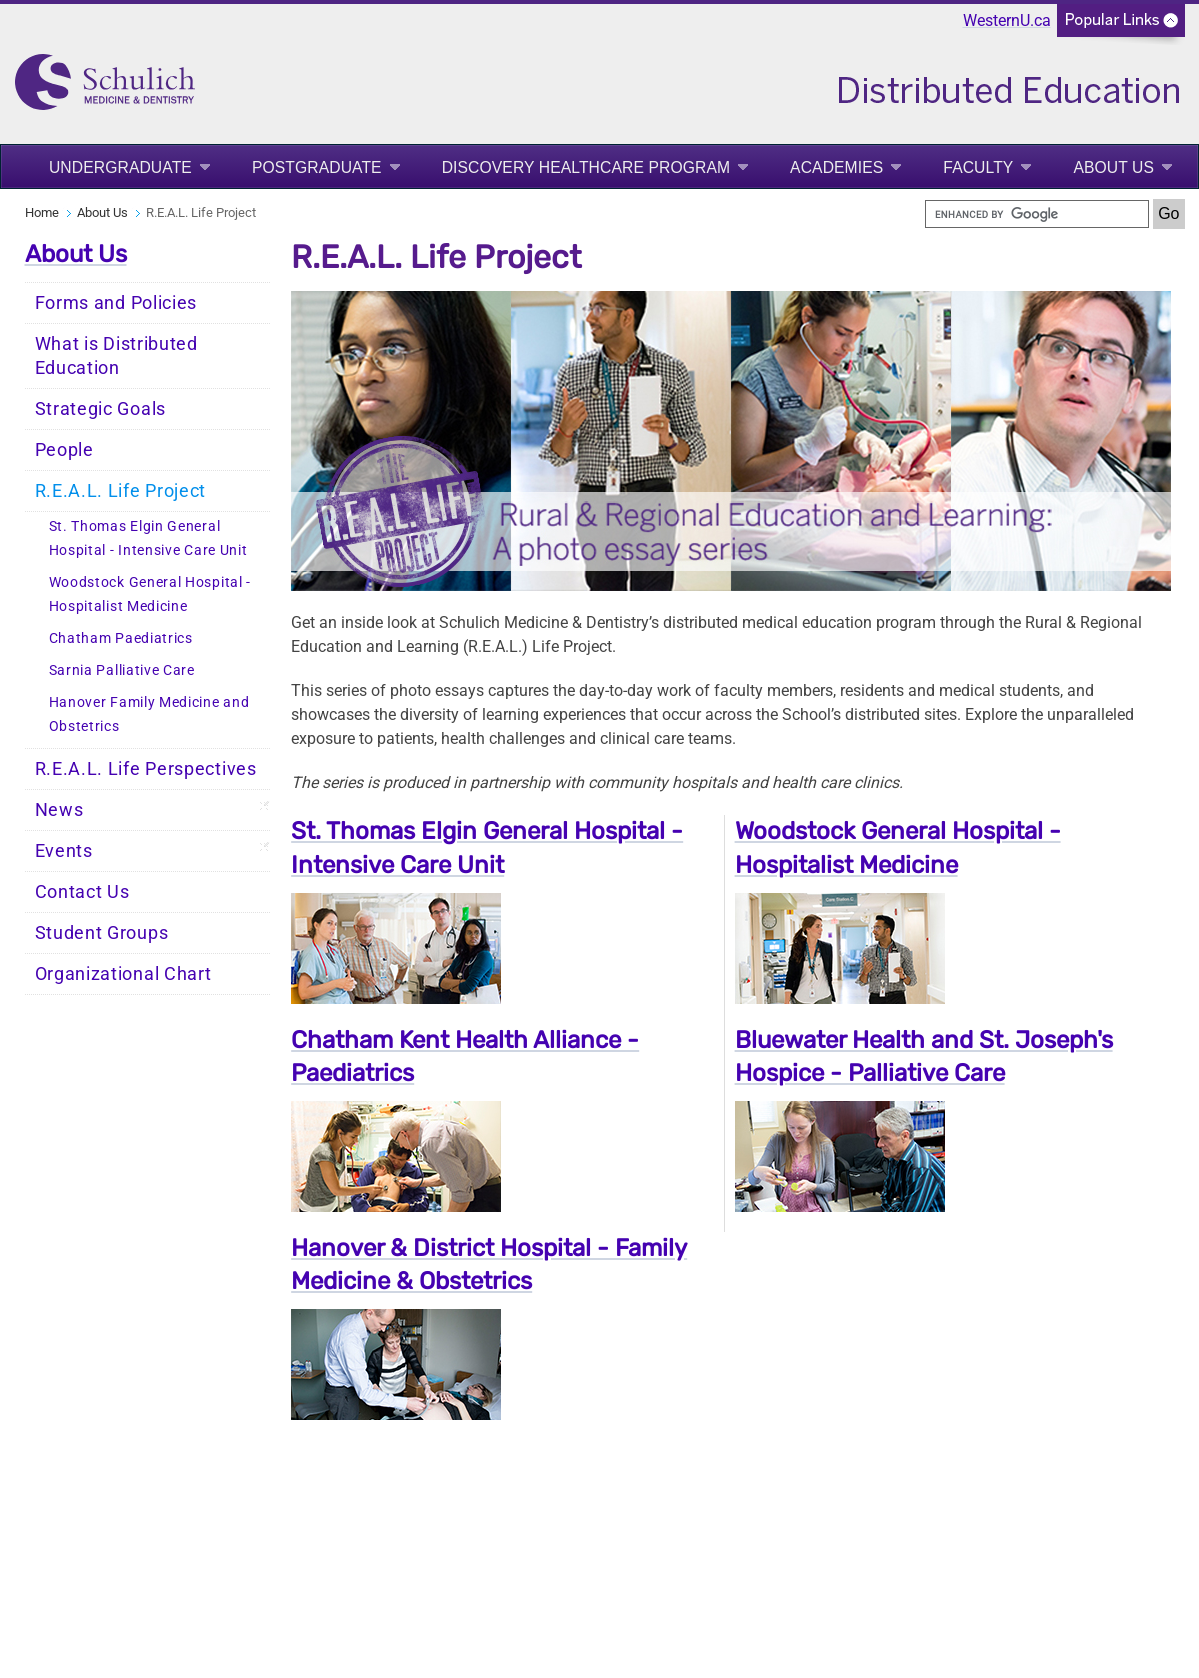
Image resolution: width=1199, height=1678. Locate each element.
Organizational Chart (123, 974)
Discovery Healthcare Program (586, 167)
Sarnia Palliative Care (122, 670)
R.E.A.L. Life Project (121, 491)
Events (64, 851)
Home (42, 212)
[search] (1037, 214)
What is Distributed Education (116, 356)
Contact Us (82, 892)
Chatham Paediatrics (121, 638)
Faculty (978, 167)
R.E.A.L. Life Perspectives (146, 769)
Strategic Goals (101, 409)
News (59, 810)
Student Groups (102, 933)
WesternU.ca (1007, 20)
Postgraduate (317, 167)
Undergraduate (120, 167)
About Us (1113, 167)
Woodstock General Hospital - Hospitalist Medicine (150, 594)
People (64, 450)
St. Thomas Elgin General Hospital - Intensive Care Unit (148, 538)
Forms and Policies (116, 303)
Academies (836, 167)
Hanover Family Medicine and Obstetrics (149, 714)
